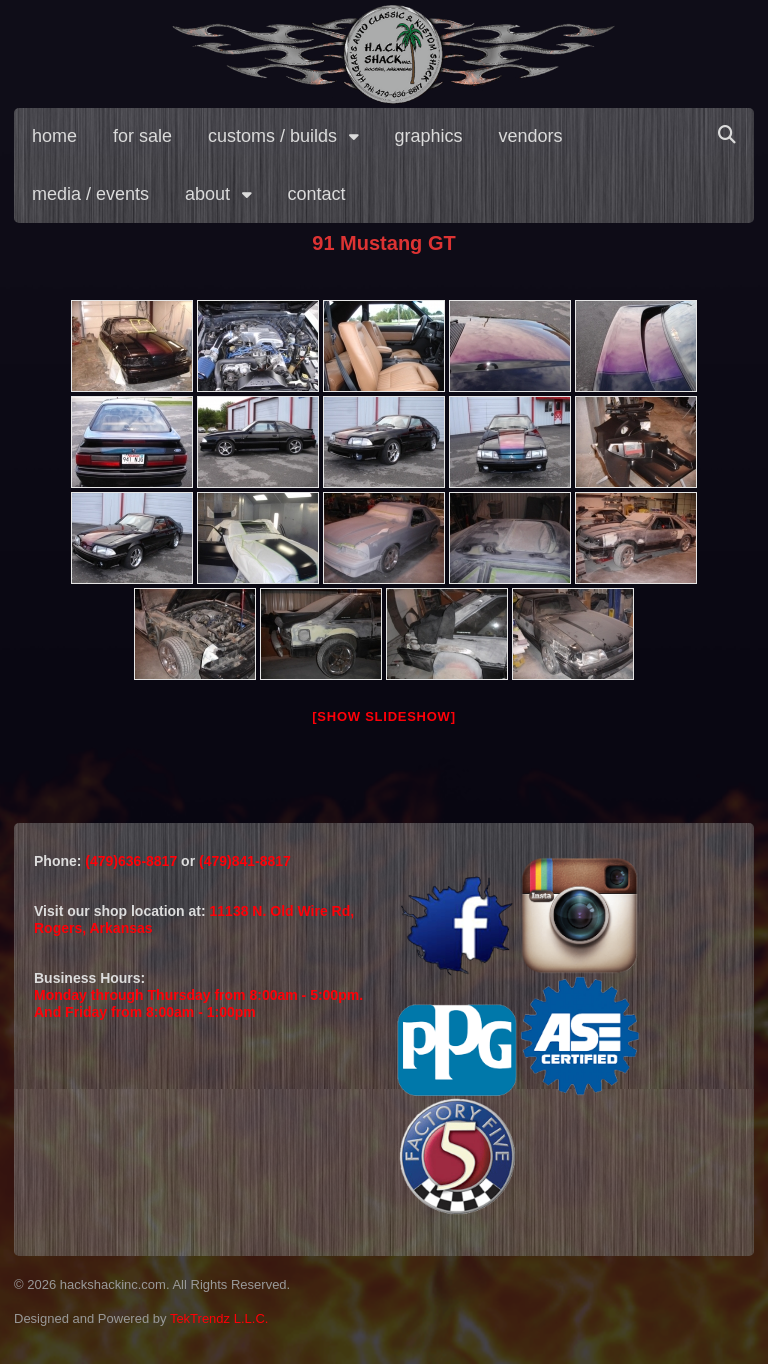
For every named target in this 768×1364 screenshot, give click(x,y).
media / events (90, 194)
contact (317, 194)
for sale (142, 136)
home (54, 136)
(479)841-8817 (245, 861)
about (207, 194)
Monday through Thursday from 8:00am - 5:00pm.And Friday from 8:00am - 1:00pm (198, 1003)
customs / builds (272, 136)
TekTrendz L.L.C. (219, 1318)
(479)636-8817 (133, 861)
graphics (429, 136)
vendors (531, 136)
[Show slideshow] (383, 716)
